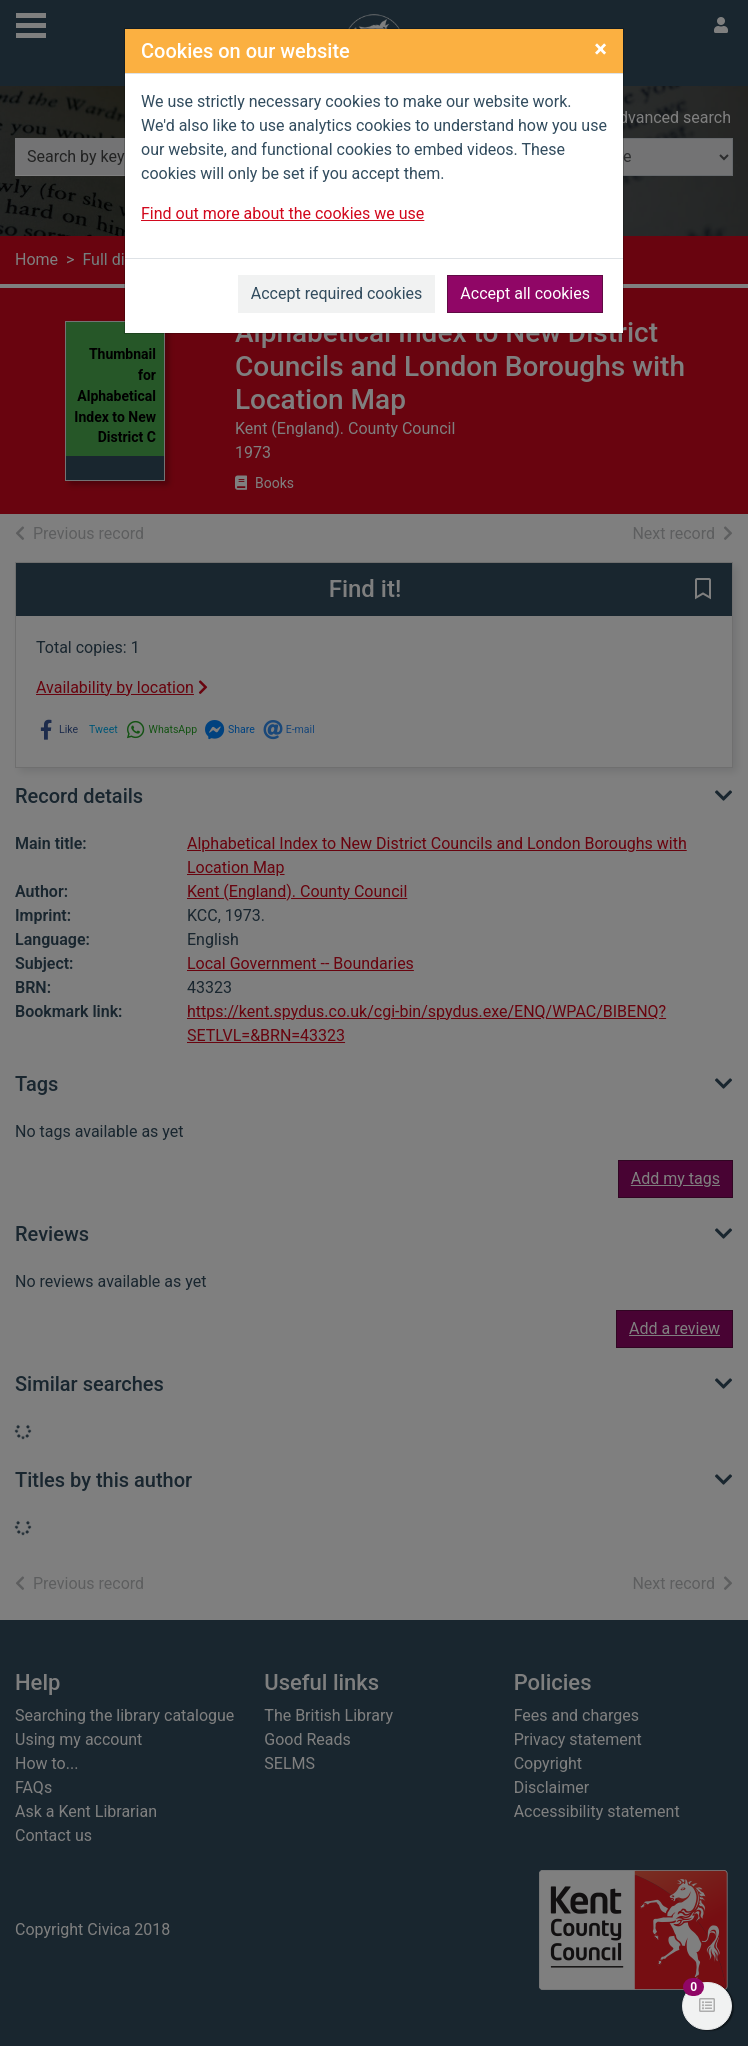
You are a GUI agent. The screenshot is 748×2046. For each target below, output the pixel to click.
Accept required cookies (337, 293)
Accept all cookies (525, 293)
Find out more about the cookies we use (282, 213)
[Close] (600, 49)
